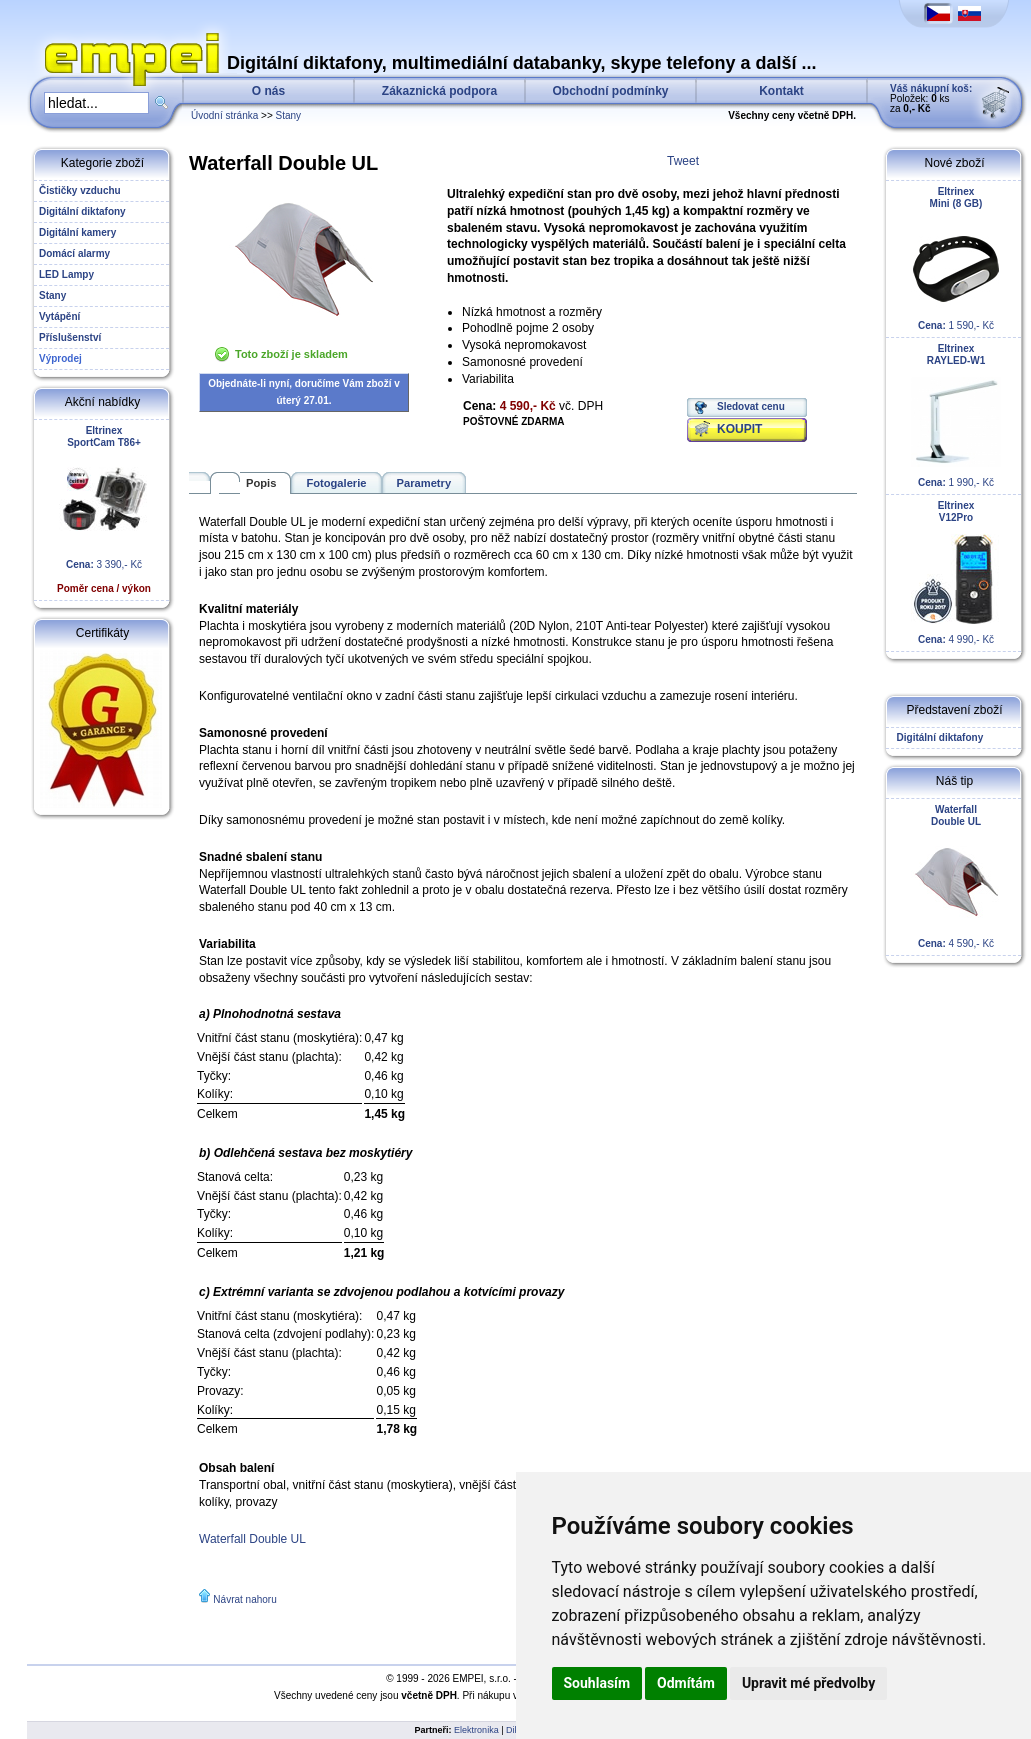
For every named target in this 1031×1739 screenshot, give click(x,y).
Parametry (424, 483)
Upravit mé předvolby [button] (808, 1683)
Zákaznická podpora (439, 91)
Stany (289, 115)
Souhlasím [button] (597, 1683)
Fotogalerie (336, 483)
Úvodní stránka (224, 115)
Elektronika (476, 1730)
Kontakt (781, 91)
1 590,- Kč (956, 258)
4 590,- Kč (956, 876)
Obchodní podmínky (611, 91)
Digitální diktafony (937, 737)
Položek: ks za (931, 98)
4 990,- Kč (956, 572)
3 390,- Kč (104, 509)
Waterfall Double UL (252, 1539)
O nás (268, 91)
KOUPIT (739, 429)
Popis (261, 483)
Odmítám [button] (686, 1683)
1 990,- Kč (956, 415)
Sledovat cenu (751, 406)
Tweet (683, 161)
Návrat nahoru (244, 1599)
